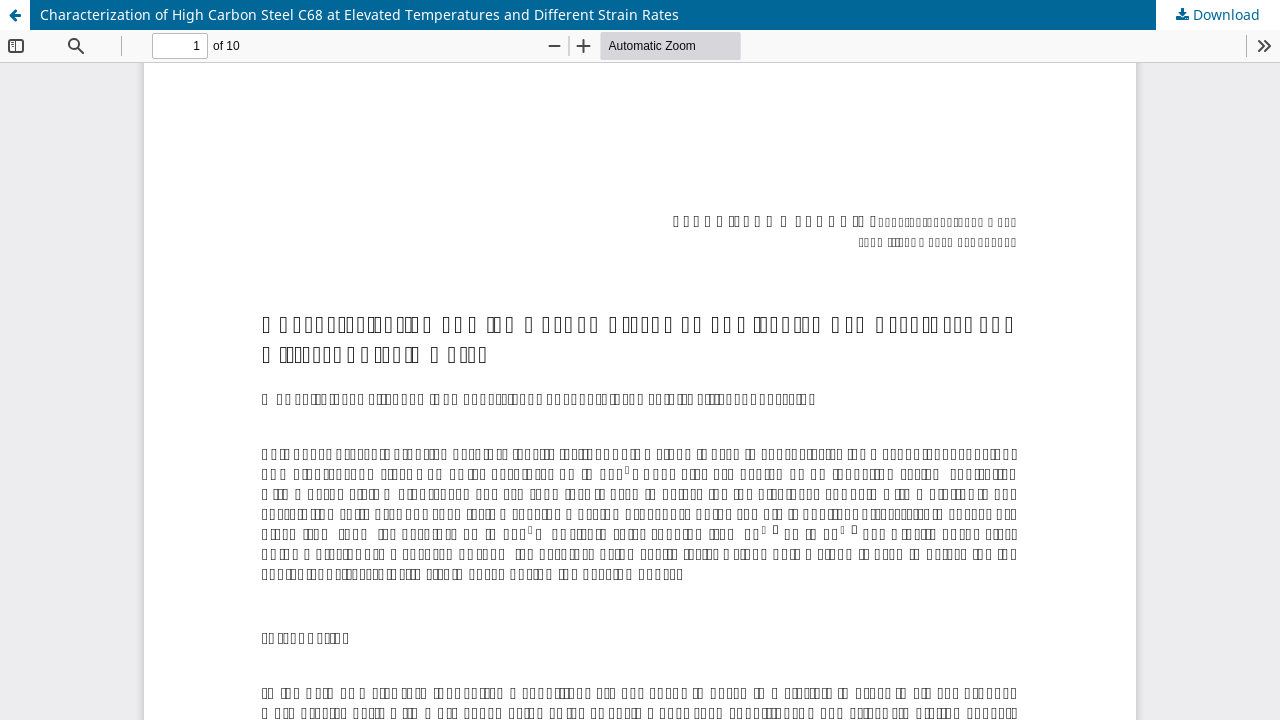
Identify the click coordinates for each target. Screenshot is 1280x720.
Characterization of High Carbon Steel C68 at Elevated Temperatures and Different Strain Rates (359, 14)
